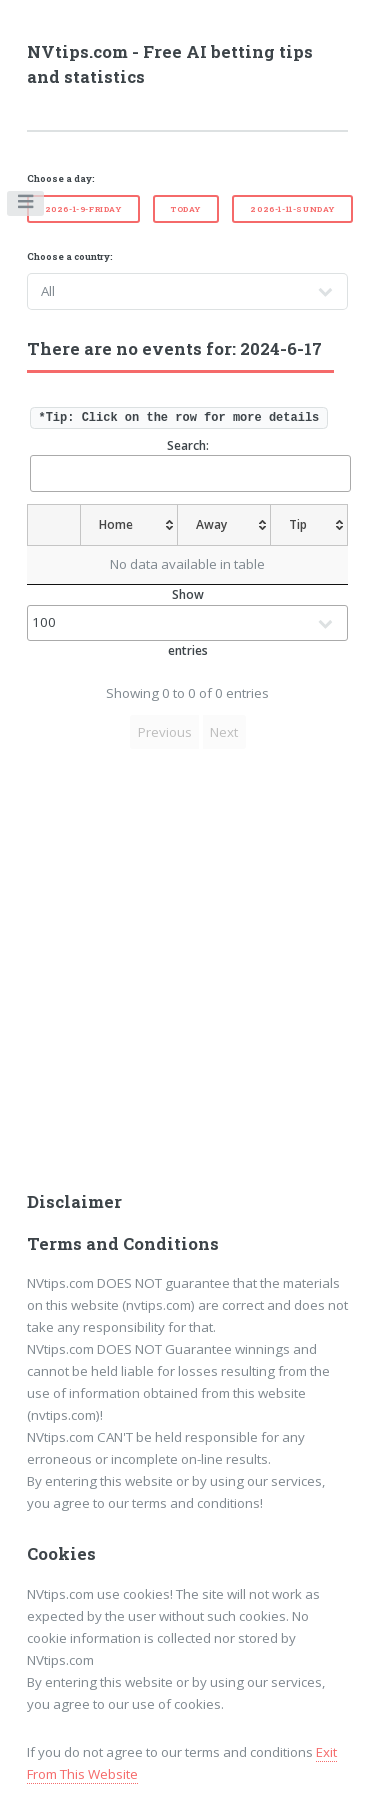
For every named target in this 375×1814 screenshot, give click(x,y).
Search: (189, 464)
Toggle (26, 206)
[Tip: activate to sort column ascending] (310, 525)
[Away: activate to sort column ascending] (225, 525)
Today (186, 209)
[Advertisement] (187, 976)
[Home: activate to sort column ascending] (128, 525)
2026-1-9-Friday (83, 209)
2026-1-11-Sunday (292, 209)
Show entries (188, 622)
